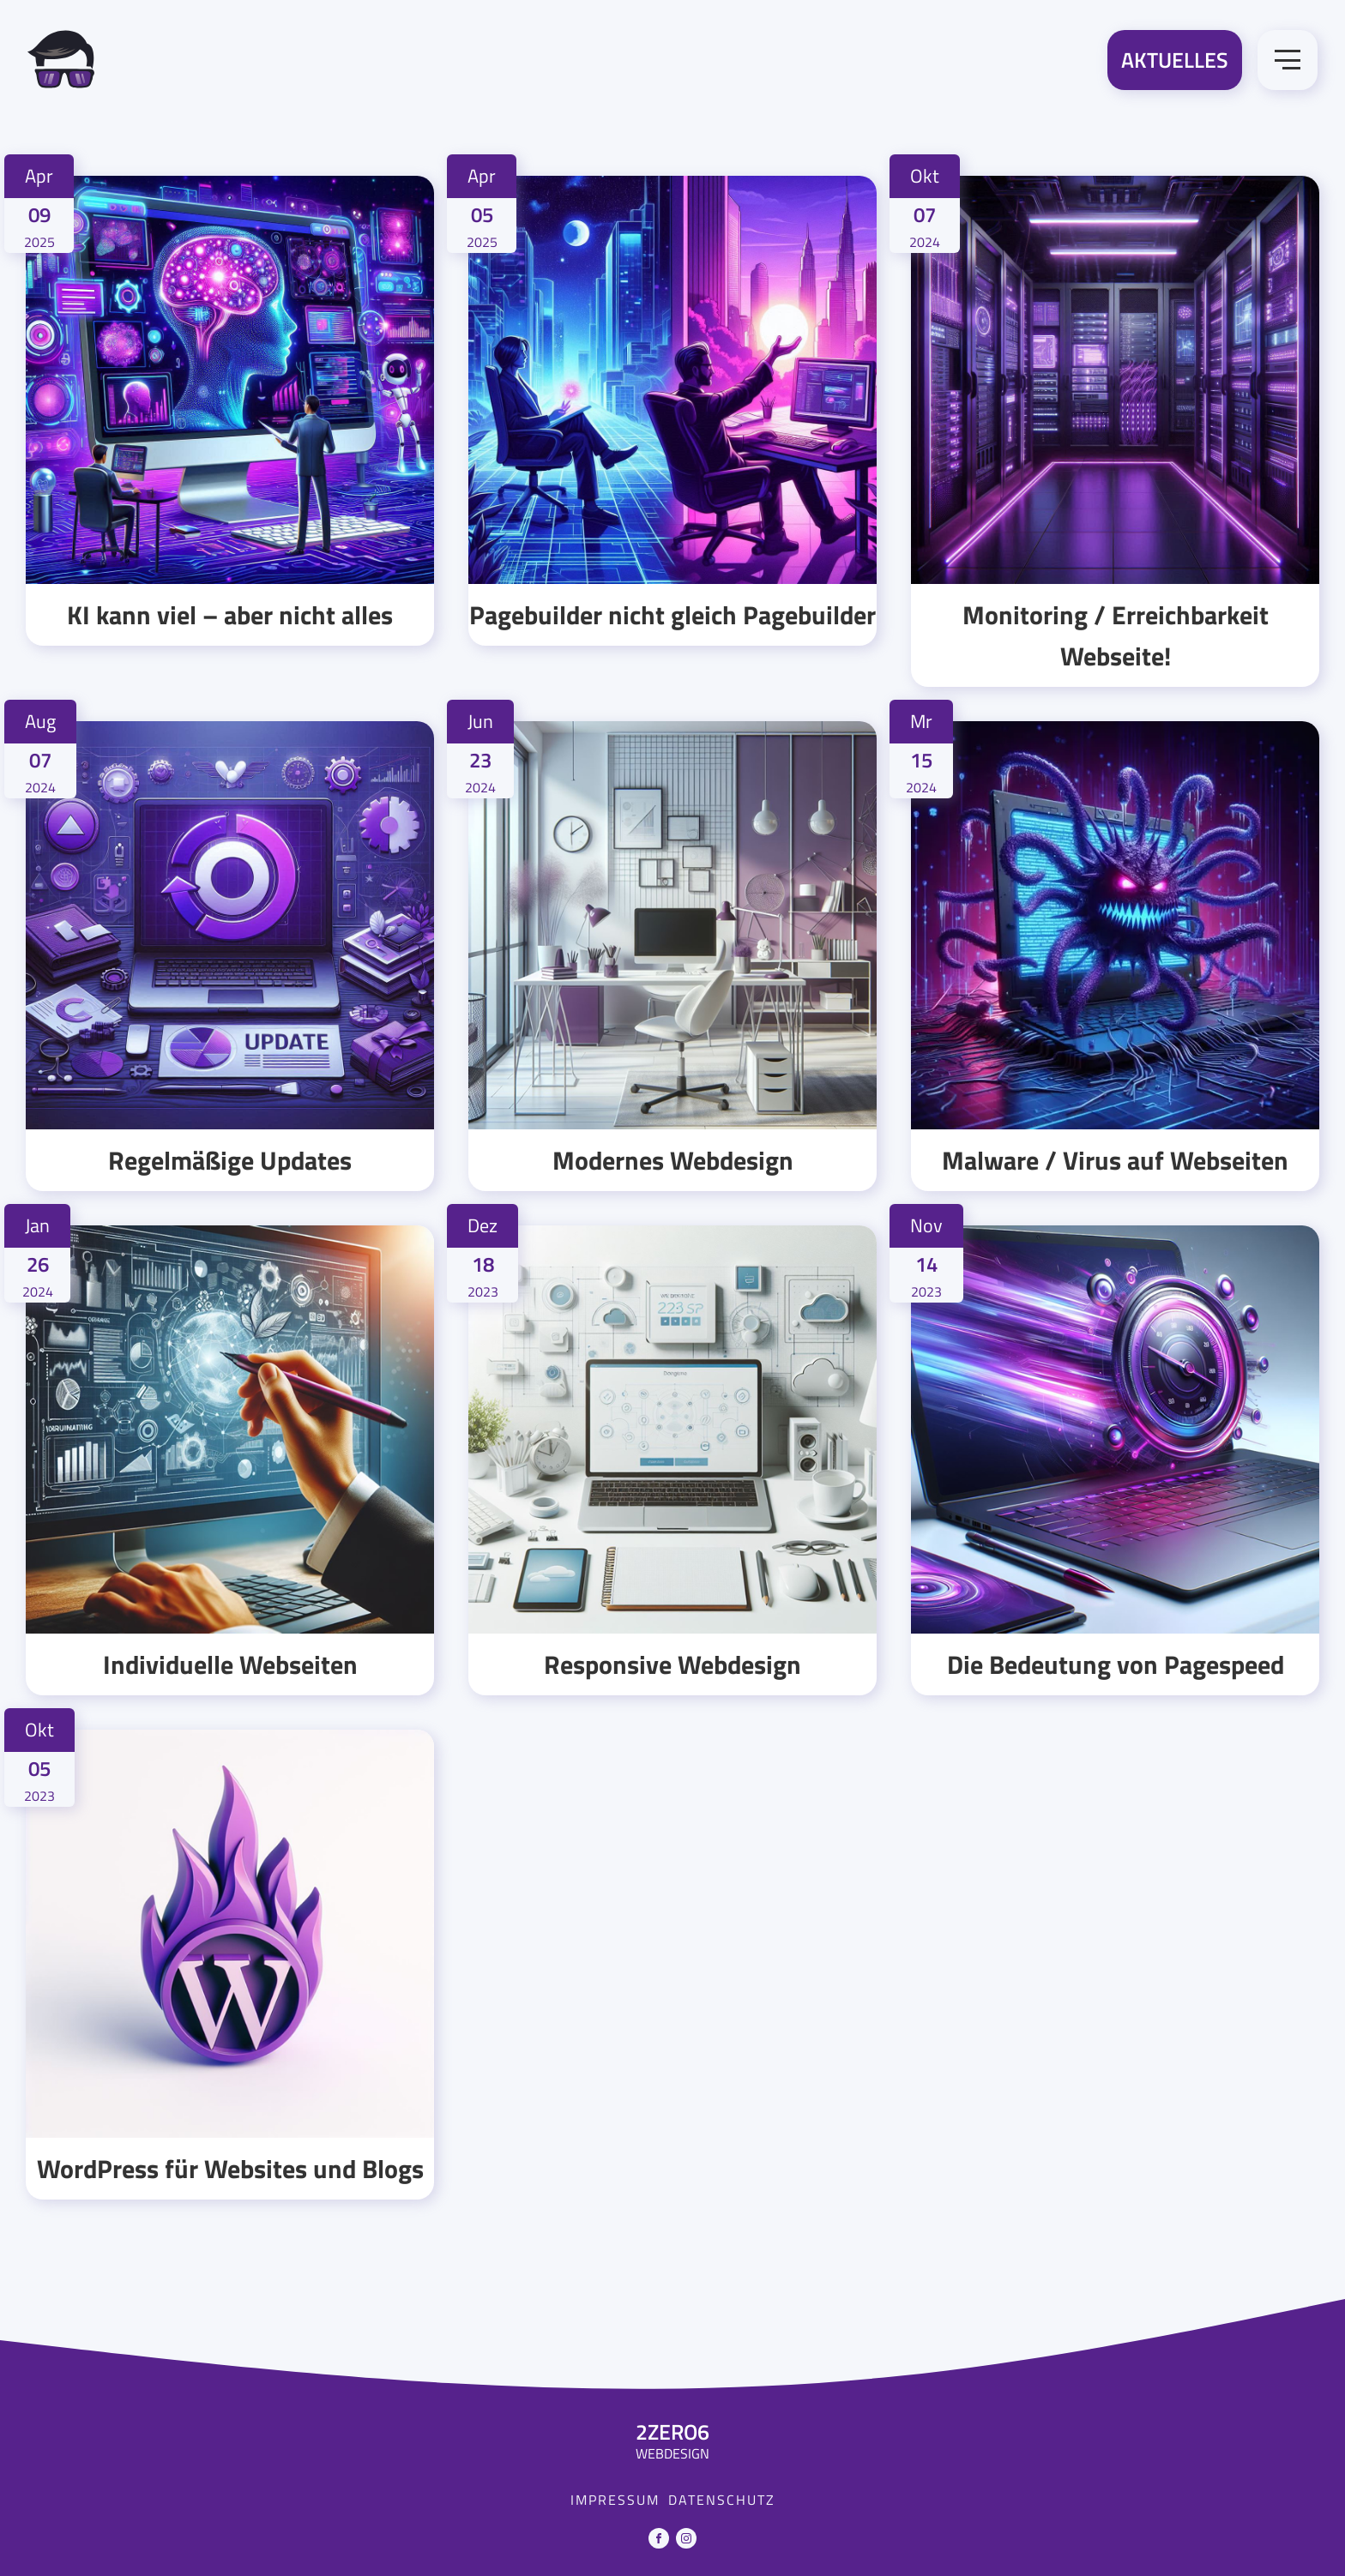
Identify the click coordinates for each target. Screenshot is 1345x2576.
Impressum (615, 2499)
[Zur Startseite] (60, 62)
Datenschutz (721, 2499)
